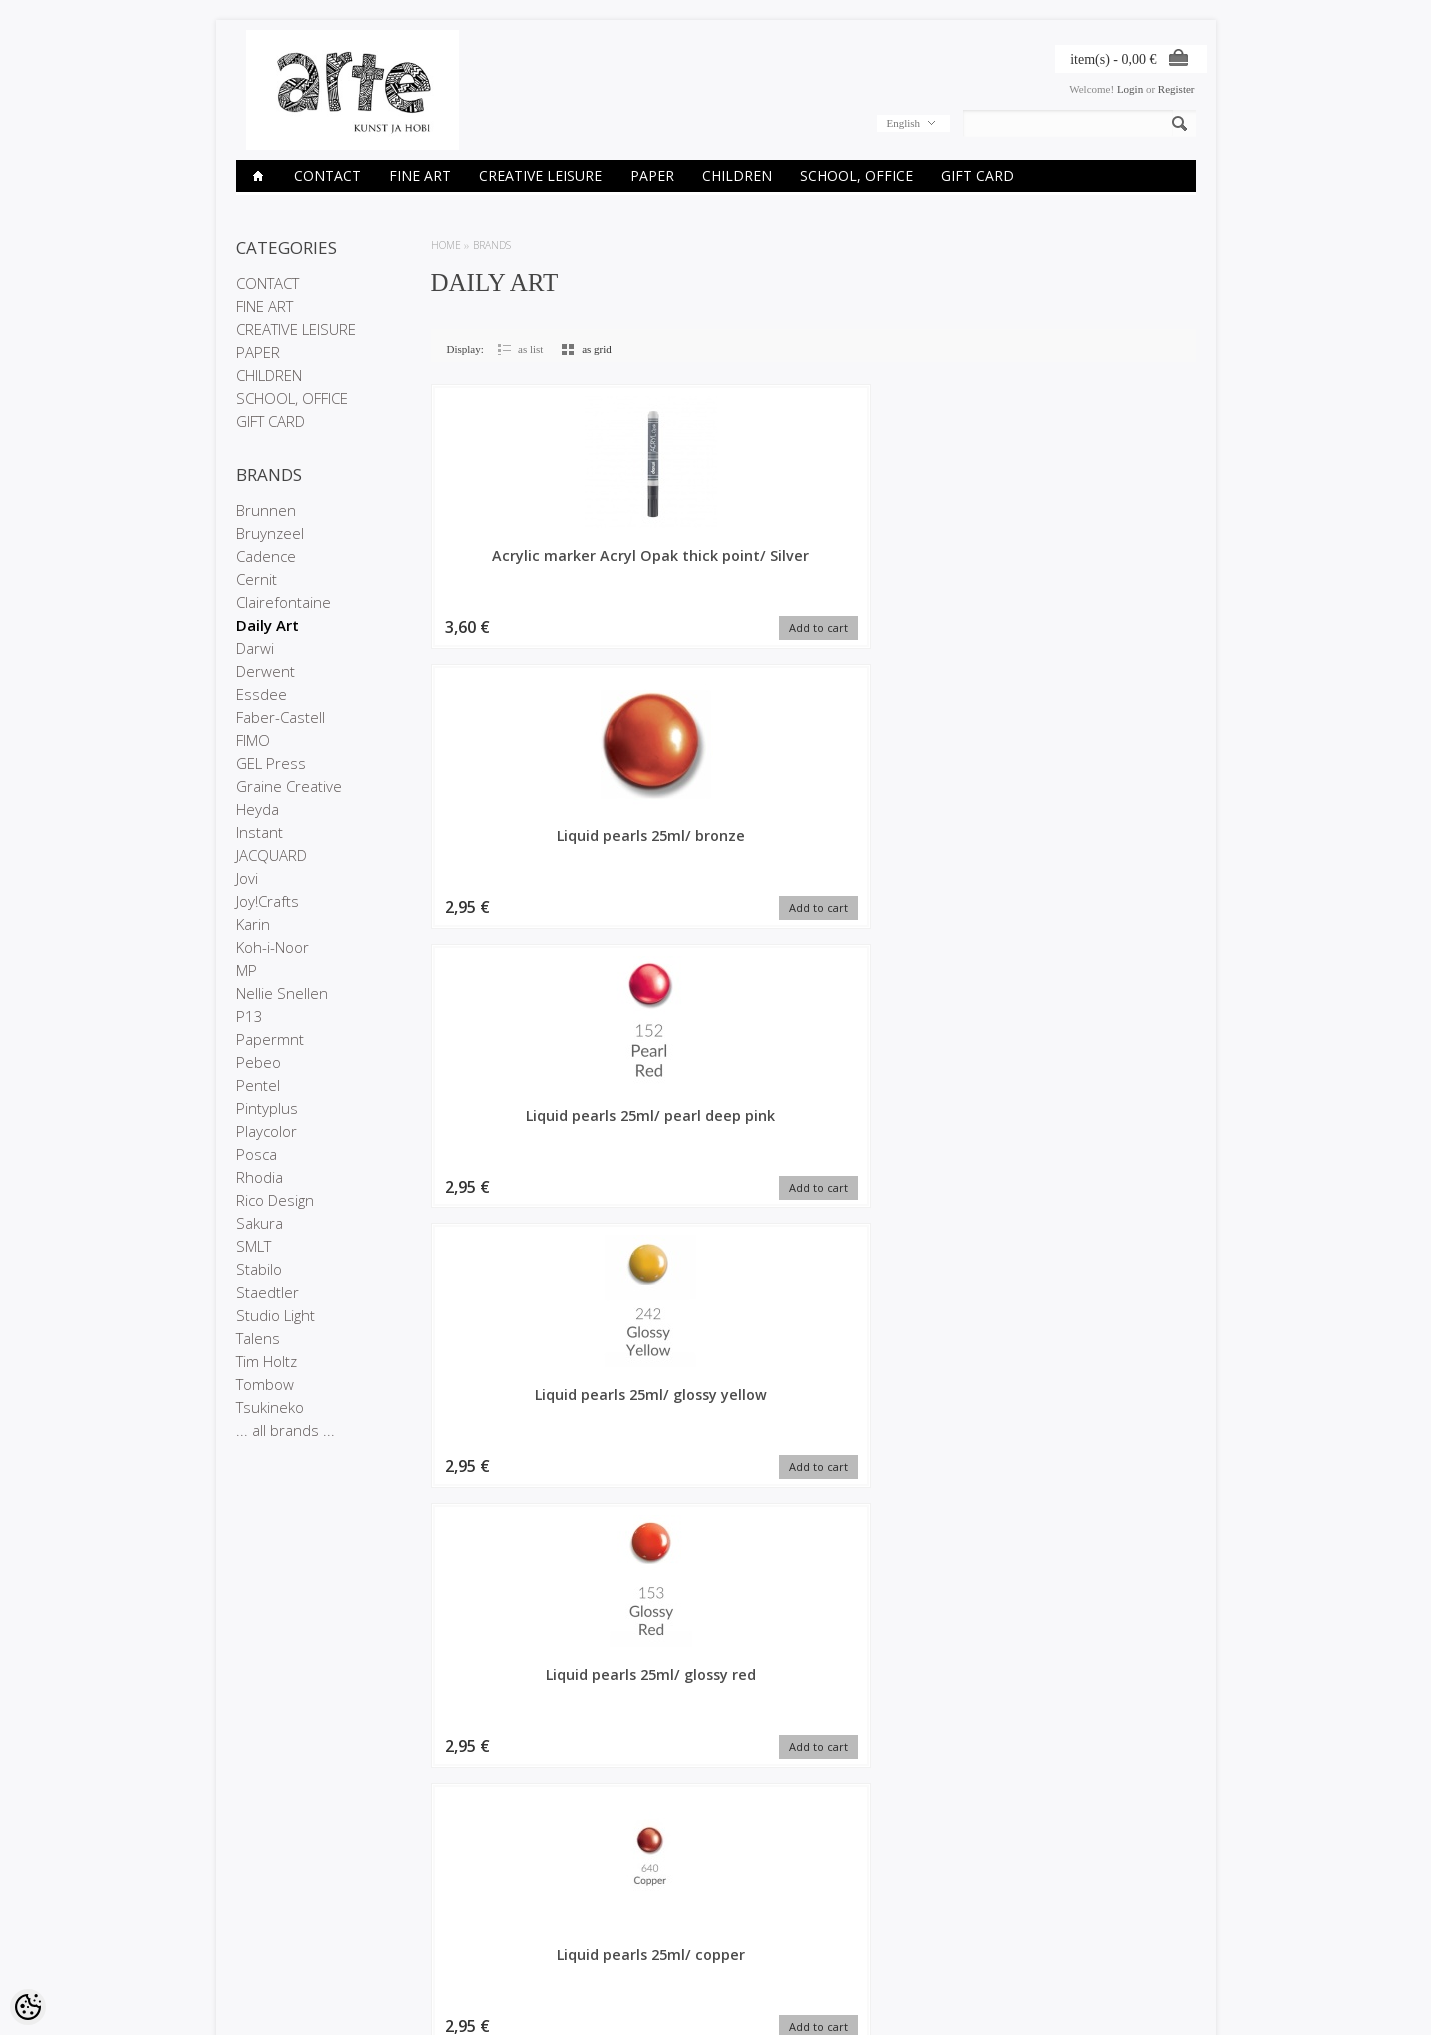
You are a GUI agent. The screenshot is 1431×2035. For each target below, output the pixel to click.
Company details (277, 1912)
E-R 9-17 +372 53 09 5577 (790, 1943)
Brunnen (266, 510)
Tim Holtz (266, 1361)
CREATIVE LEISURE (540, 175)
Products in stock (441, 1929)
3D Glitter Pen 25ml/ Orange (716, 1705)
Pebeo (258, 1062)
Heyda (257, 809)
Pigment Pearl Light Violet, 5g (521, 1705)
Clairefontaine (283, 602)
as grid (597, 349)
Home (446, 245)
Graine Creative (289, 786)
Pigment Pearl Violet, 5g (910, 1135)
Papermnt (270, 1039)
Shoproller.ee (1163, 2001)
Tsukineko (270, 1407)
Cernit (256, 579)
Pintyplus (267, 1108)
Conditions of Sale (280, 1946)
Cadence (266, 556)
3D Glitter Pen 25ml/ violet (911, 1705)
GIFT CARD (977, 175)
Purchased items (603, 1929)
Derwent (265, 671)
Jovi (247, 878)
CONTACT (327, 175)
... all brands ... (285, 1430)
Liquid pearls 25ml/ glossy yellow (1106, 565)
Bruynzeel (270, 533)
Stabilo (259, 1269)
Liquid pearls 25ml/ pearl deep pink (911, 565)
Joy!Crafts (267, 901)
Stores (252, 1895)
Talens (258, 1338)
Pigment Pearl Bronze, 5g (520, 1135)
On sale (418, 1912)
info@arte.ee (756, 1960)
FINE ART (420, 175)
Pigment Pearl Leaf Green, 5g (1105, 1420)
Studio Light (275, 1315)
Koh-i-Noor (272, 947)
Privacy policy (269, 1929)
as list (530, 349)
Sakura (259, 1223)
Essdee (261, 694)
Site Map (420, 1946)
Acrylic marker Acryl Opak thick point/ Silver (521, 574)
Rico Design (275, 1200)
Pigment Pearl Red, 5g (1105, 840)
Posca (256, 1154)
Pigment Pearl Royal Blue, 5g (716, 1135)
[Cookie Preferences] (28, 2007)
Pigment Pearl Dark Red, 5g (911, 1420)
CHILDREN (737, 175)
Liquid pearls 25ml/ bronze (716, 565)
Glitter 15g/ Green (911, 840)
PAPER (652, 175)
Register (1176, 89)
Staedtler (267, 1292)
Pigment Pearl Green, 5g (716, 1420)
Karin (253, 924)
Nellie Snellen (282, 993)
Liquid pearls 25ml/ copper (716, 850)
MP (246, 970)
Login (1130, 89)
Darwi (255, 648)
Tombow (265, 1384)
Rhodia (259, 1177)
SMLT (253, 1246)
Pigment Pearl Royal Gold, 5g (1106, 1135)
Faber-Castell (280, 717)
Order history (594, 1912)
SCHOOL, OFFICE (856, 175)
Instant (259, 832)
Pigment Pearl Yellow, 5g (1105, 1705)
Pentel (258, 1085)
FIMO (253, 740)
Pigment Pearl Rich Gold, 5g (521, 1420)
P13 (249, 1016)
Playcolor (266, 1131)
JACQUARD (271, 855)
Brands (492, 245)
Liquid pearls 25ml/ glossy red (521, 850)
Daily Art (267, 625)
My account (590, 1895)
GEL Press (271, 763)
